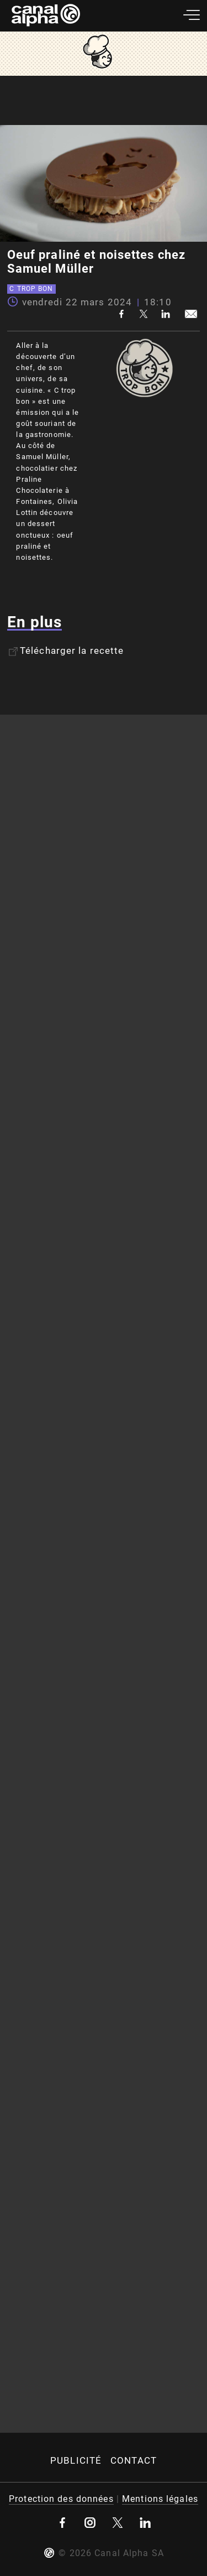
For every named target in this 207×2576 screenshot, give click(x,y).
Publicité (76, 2460)
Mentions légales (160, 2499)
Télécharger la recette (66, 650)
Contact (133, 2460)
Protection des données (61, 2499)
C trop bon (31, 289)
